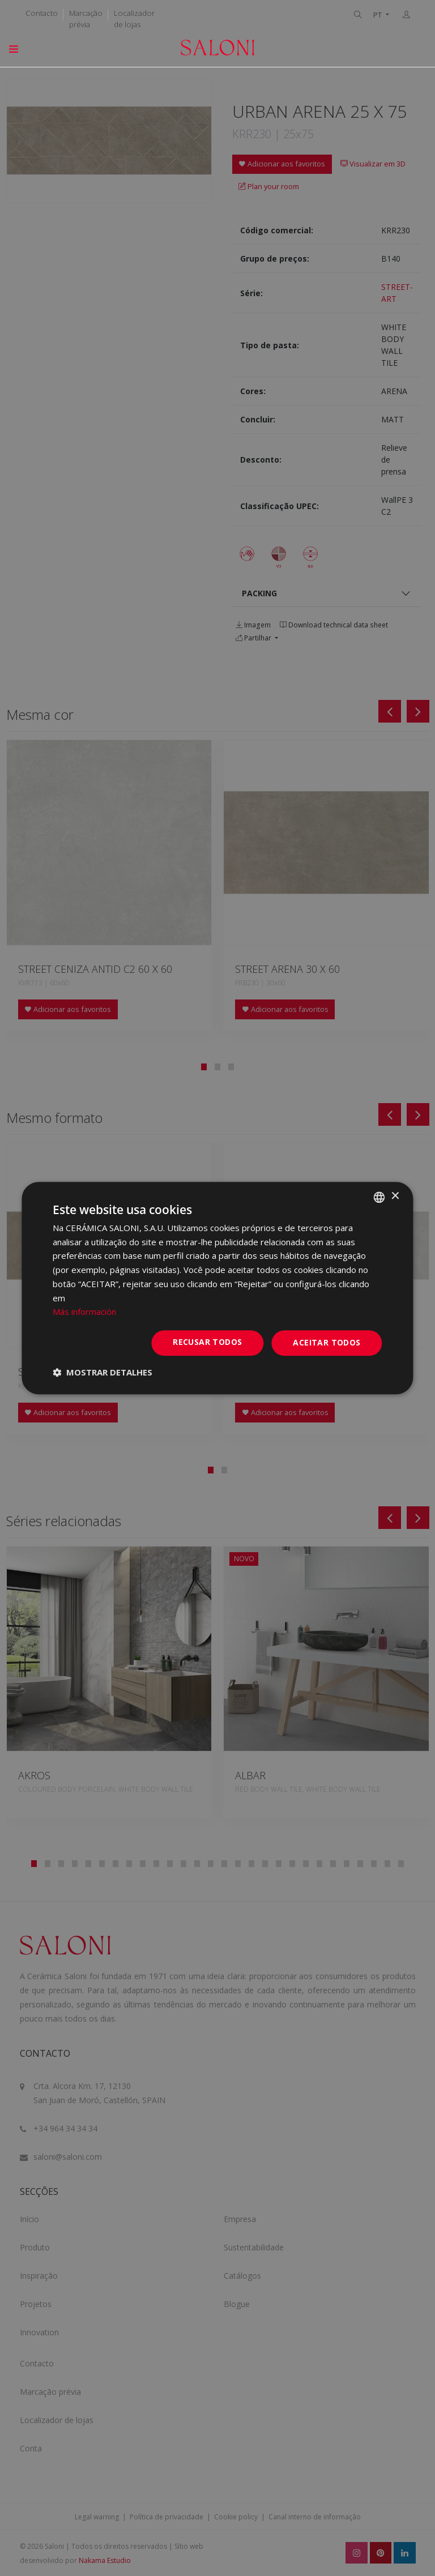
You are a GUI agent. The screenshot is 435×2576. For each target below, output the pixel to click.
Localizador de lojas (134, 18)
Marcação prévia (86, 18)
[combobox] (379, 1197)
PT (378, 15)
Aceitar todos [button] (326, 1342)
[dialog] (217, 1288)
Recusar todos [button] (207, 1341)
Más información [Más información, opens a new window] (84, 1312)
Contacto (41, 13)
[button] (102, 1372)
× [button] (395, 1196)
